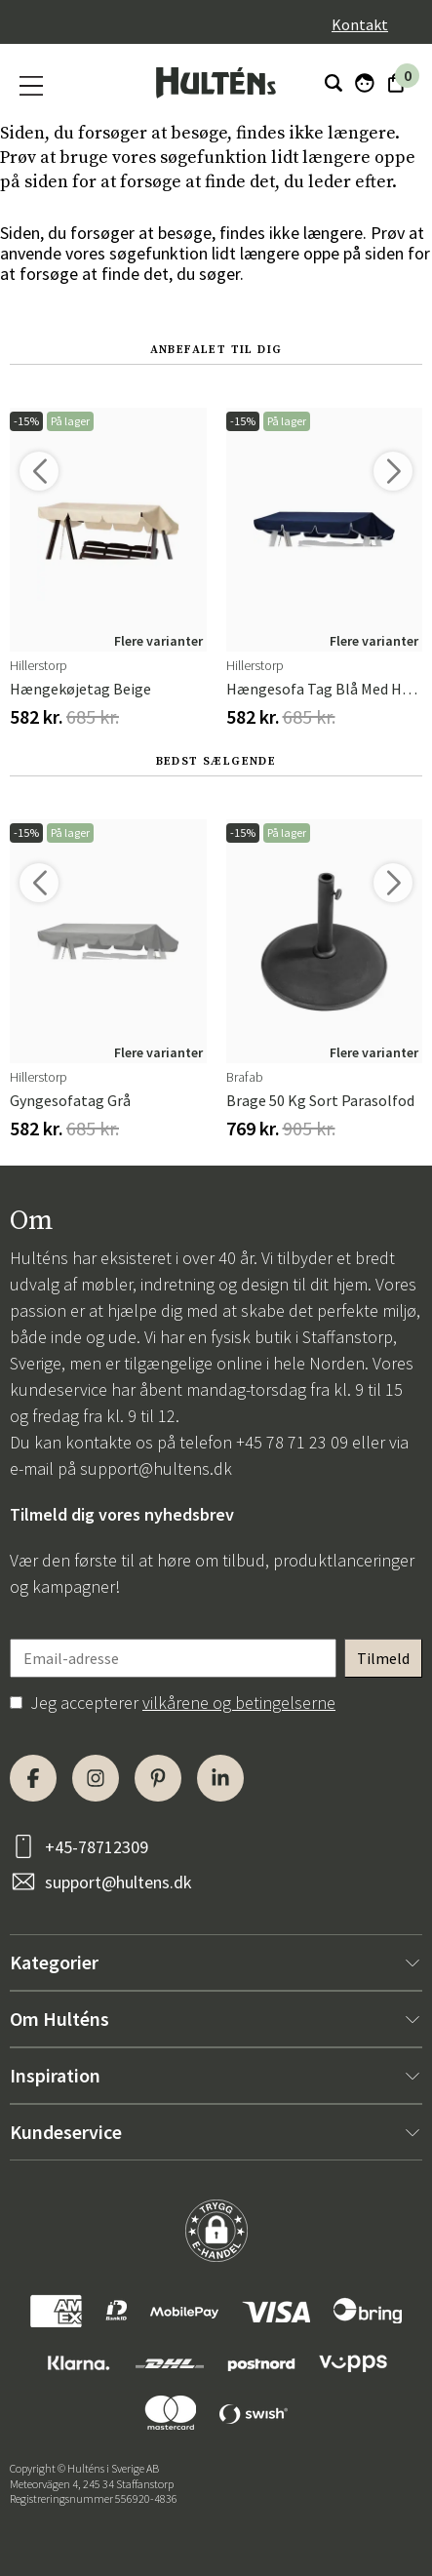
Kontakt (360, 24)
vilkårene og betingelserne (238, 1702)
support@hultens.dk (156, 1468)
